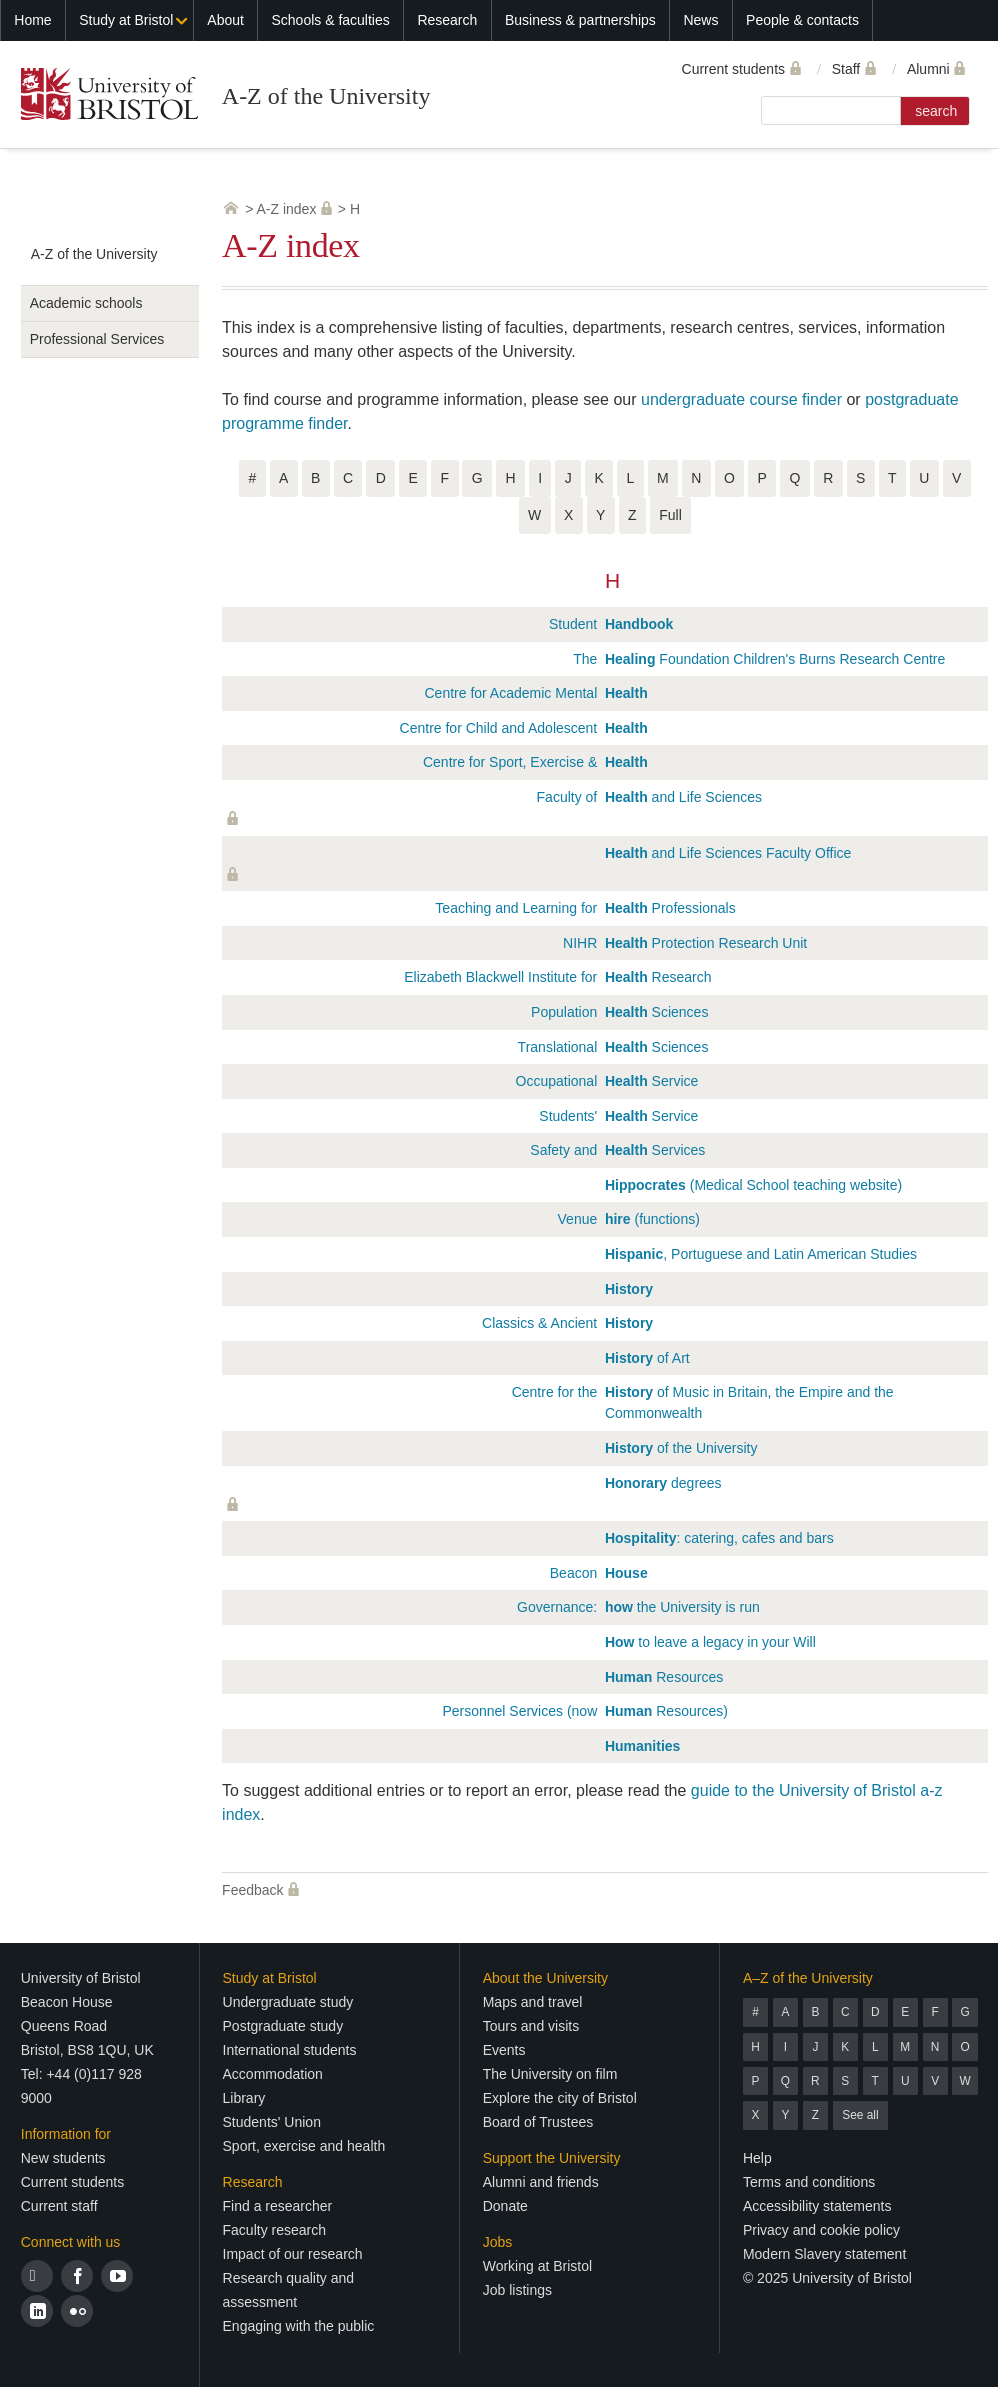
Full (670, 515)
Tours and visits (531, 2026)
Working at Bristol (537, 2266)
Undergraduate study (288, 2002)
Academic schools (86, 303)
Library (244, 2098)
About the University (545, 1978)
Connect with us (71, 2242)
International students (290, 2050)
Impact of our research (293, 2254)
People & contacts (802, 20)
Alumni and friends (541, 2182)
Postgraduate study (283, 2026)
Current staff (59, 2206)
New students (63, 2158)
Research (447, 20)
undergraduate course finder (741, 399)
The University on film (550, 2074)
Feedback (252, 1890)
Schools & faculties (330, 20)
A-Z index (287, 209)
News (700, 20)
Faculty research (274, 2230)
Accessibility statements (817, 2206)
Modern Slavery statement (824, 2254)
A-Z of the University (326, 96)
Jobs (498, 2242)
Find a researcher (278, 2206)
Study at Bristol (126, 20)
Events (504, 2050)
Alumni (928, 69)
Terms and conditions (809, 2182)
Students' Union (272, 2122)
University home (231, 208)
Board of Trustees (538, 2122)
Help (757, 2158)
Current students (734, 69)
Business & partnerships (580, 20)
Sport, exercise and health (304, 2146)
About (225, 20)
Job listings (517, 2290)
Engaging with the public (299, 2326)
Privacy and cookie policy (821, 2230)
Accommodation (273, 2074)
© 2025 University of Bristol (827, 2278)
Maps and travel (533, 2002)
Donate (505, 2206)
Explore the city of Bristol (560, 2098)
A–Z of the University (808, 1978)
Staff (846, 69)
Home (32, 20)
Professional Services (97, 339)
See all (860, 2115)
